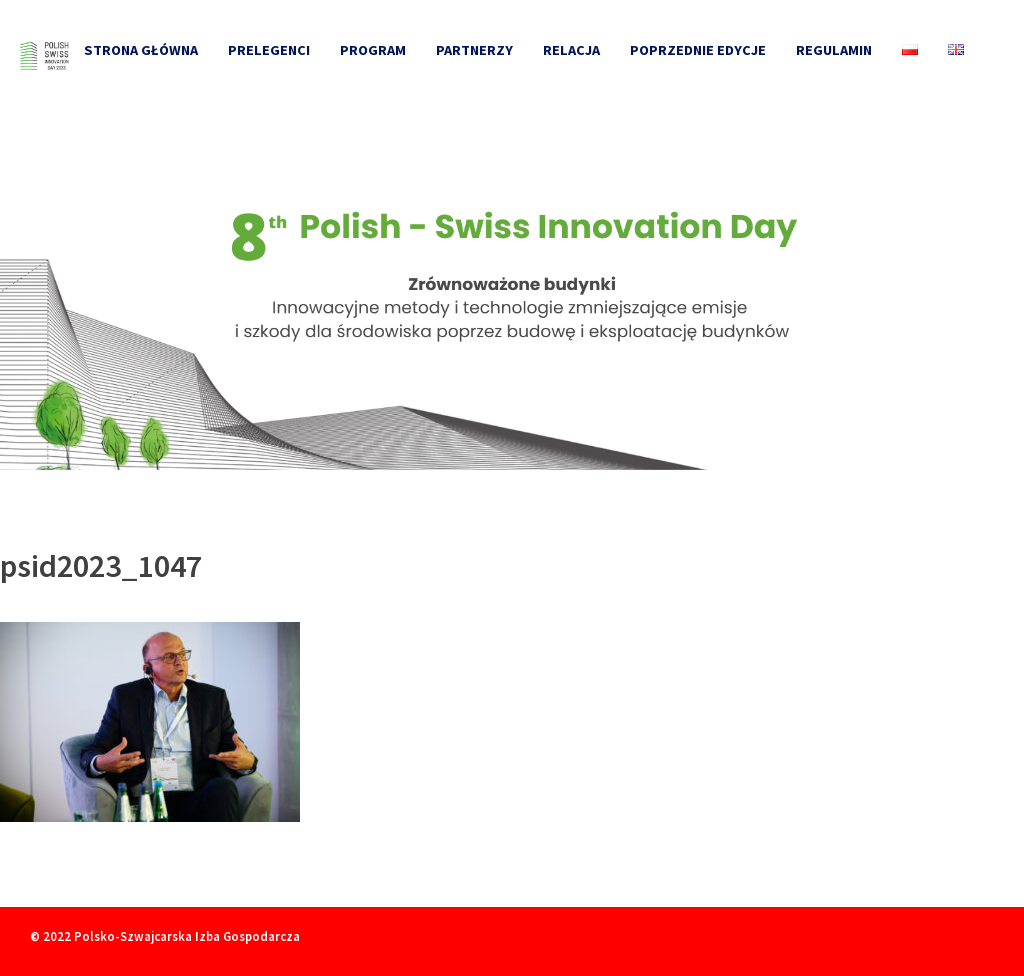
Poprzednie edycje (698, 50)
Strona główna (141, 50)
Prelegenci (269, 50)
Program (373, 50)
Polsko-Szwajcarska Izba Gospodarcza (187, 936)
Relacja (571, 50)
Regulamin (834, 50)
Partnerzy (474, 50)
